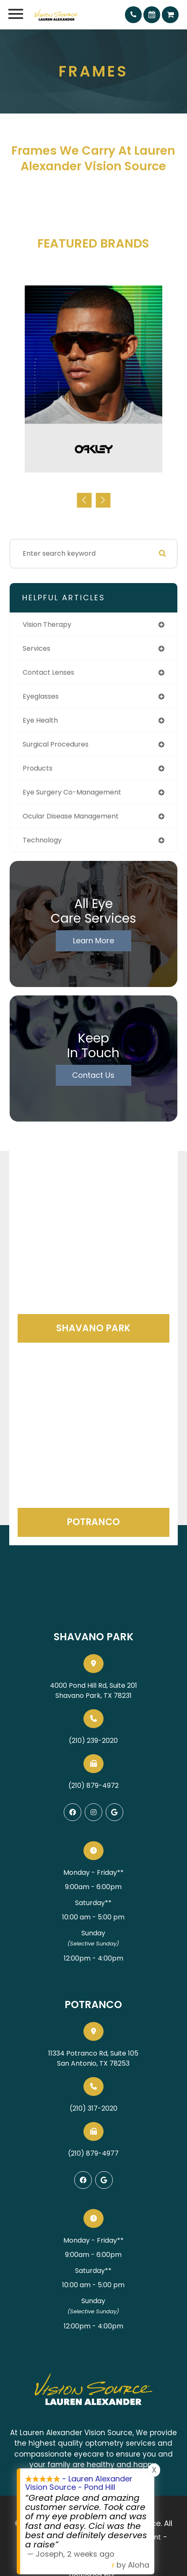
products (37, 768)
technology (42, 840)
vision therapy (47, 624)
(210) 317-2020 (93, 2108)
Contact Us (93, 1075)
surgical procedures (55, 744)
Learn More (93, 940)
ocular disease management (71, 816)
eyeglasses (41, 696)
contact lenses (48, 672)
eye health (40, 720)
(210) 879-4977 (93, 2153)
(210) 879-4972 (93, 1785)
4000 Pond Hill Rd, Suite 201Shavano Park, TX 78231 (93, 1690)
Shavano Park (93, 1328)
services (36, 648)
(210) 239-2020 (93, 1740)
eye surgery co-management (72, 792)
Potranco (93, 1521)
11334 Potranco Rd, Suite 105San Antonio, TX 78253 (93, 2058)
